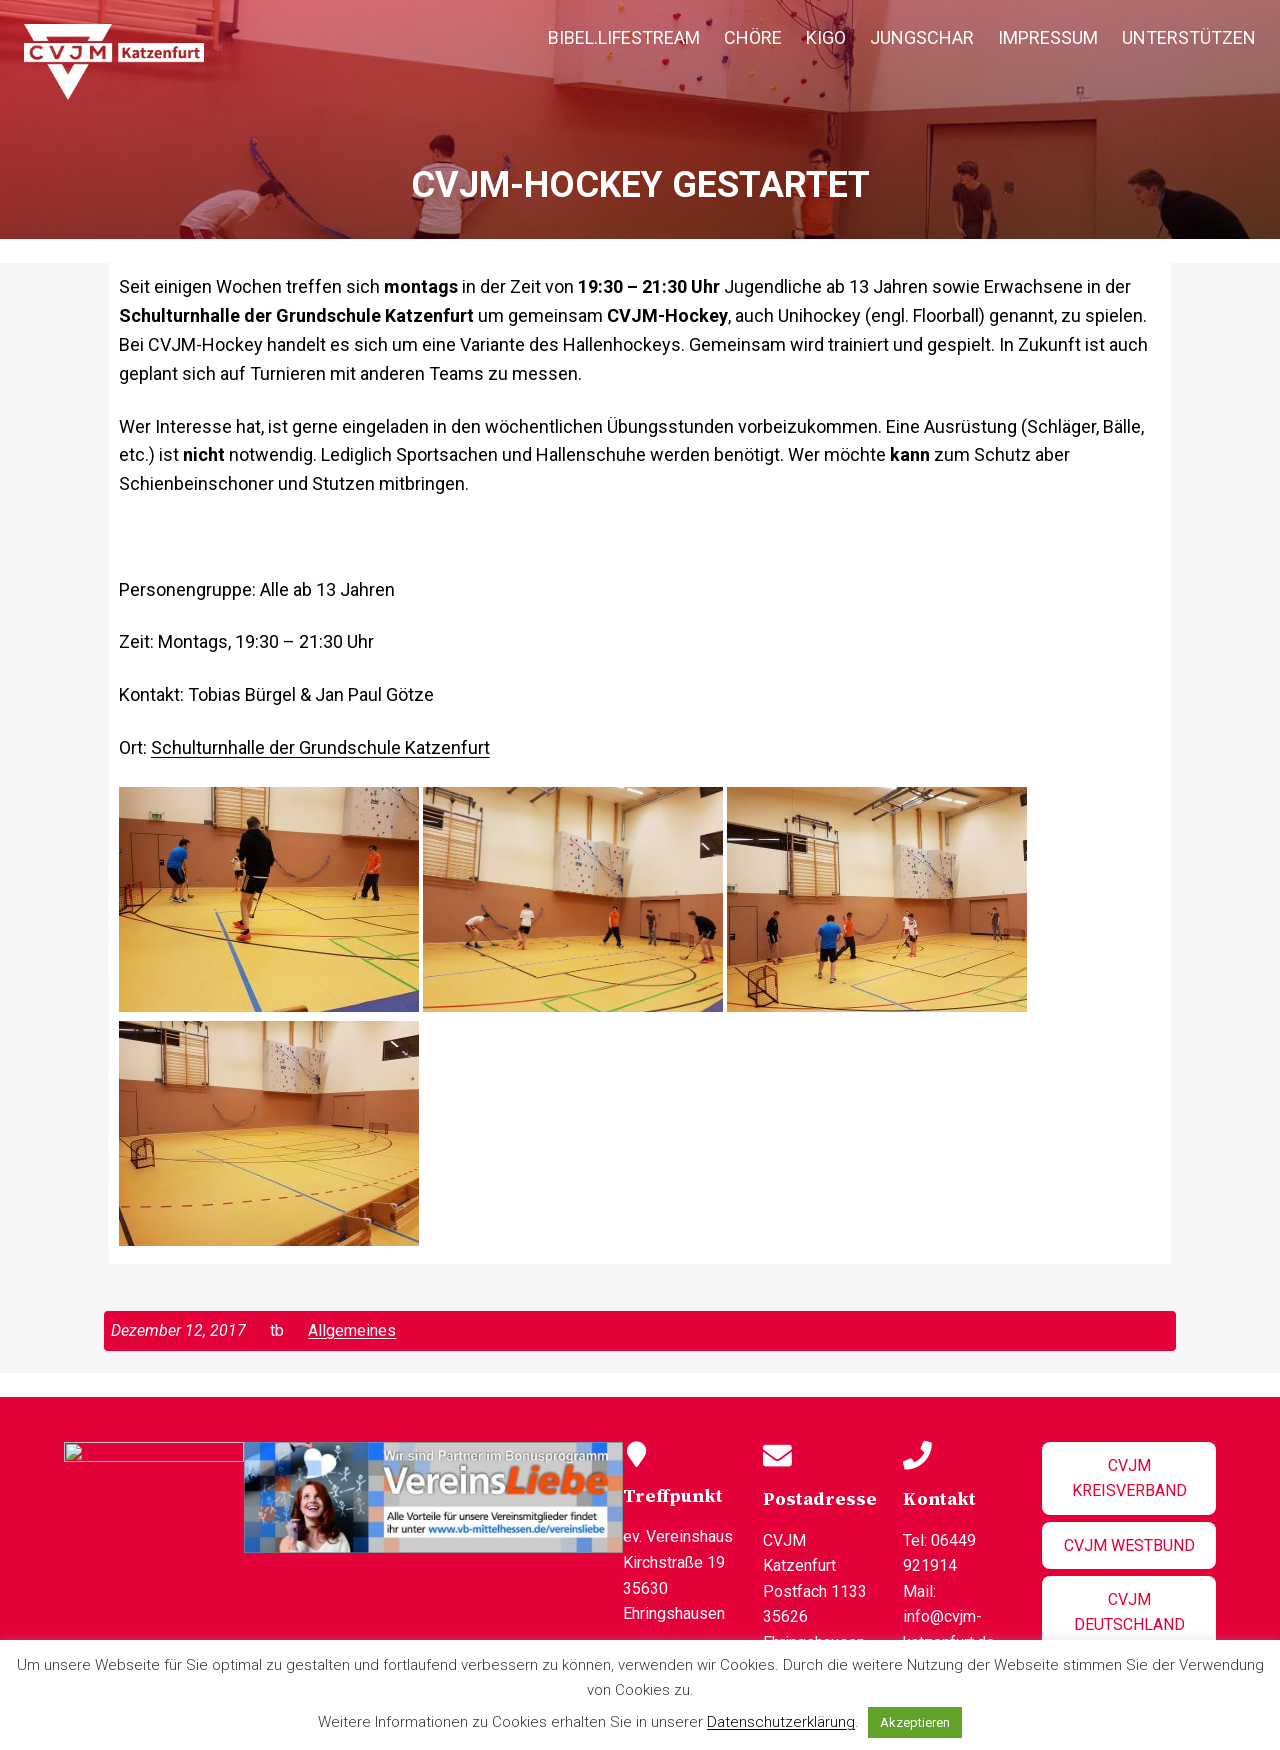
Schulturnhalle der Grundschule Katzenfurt (320, 747)
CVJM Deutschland (1126, 1599)
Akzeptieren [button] (915, 1722)
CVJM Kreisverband (1125, 1478)
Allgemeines (352, 1330)
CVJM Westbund (1125, 1545)
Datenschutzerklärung (781, 1722)
